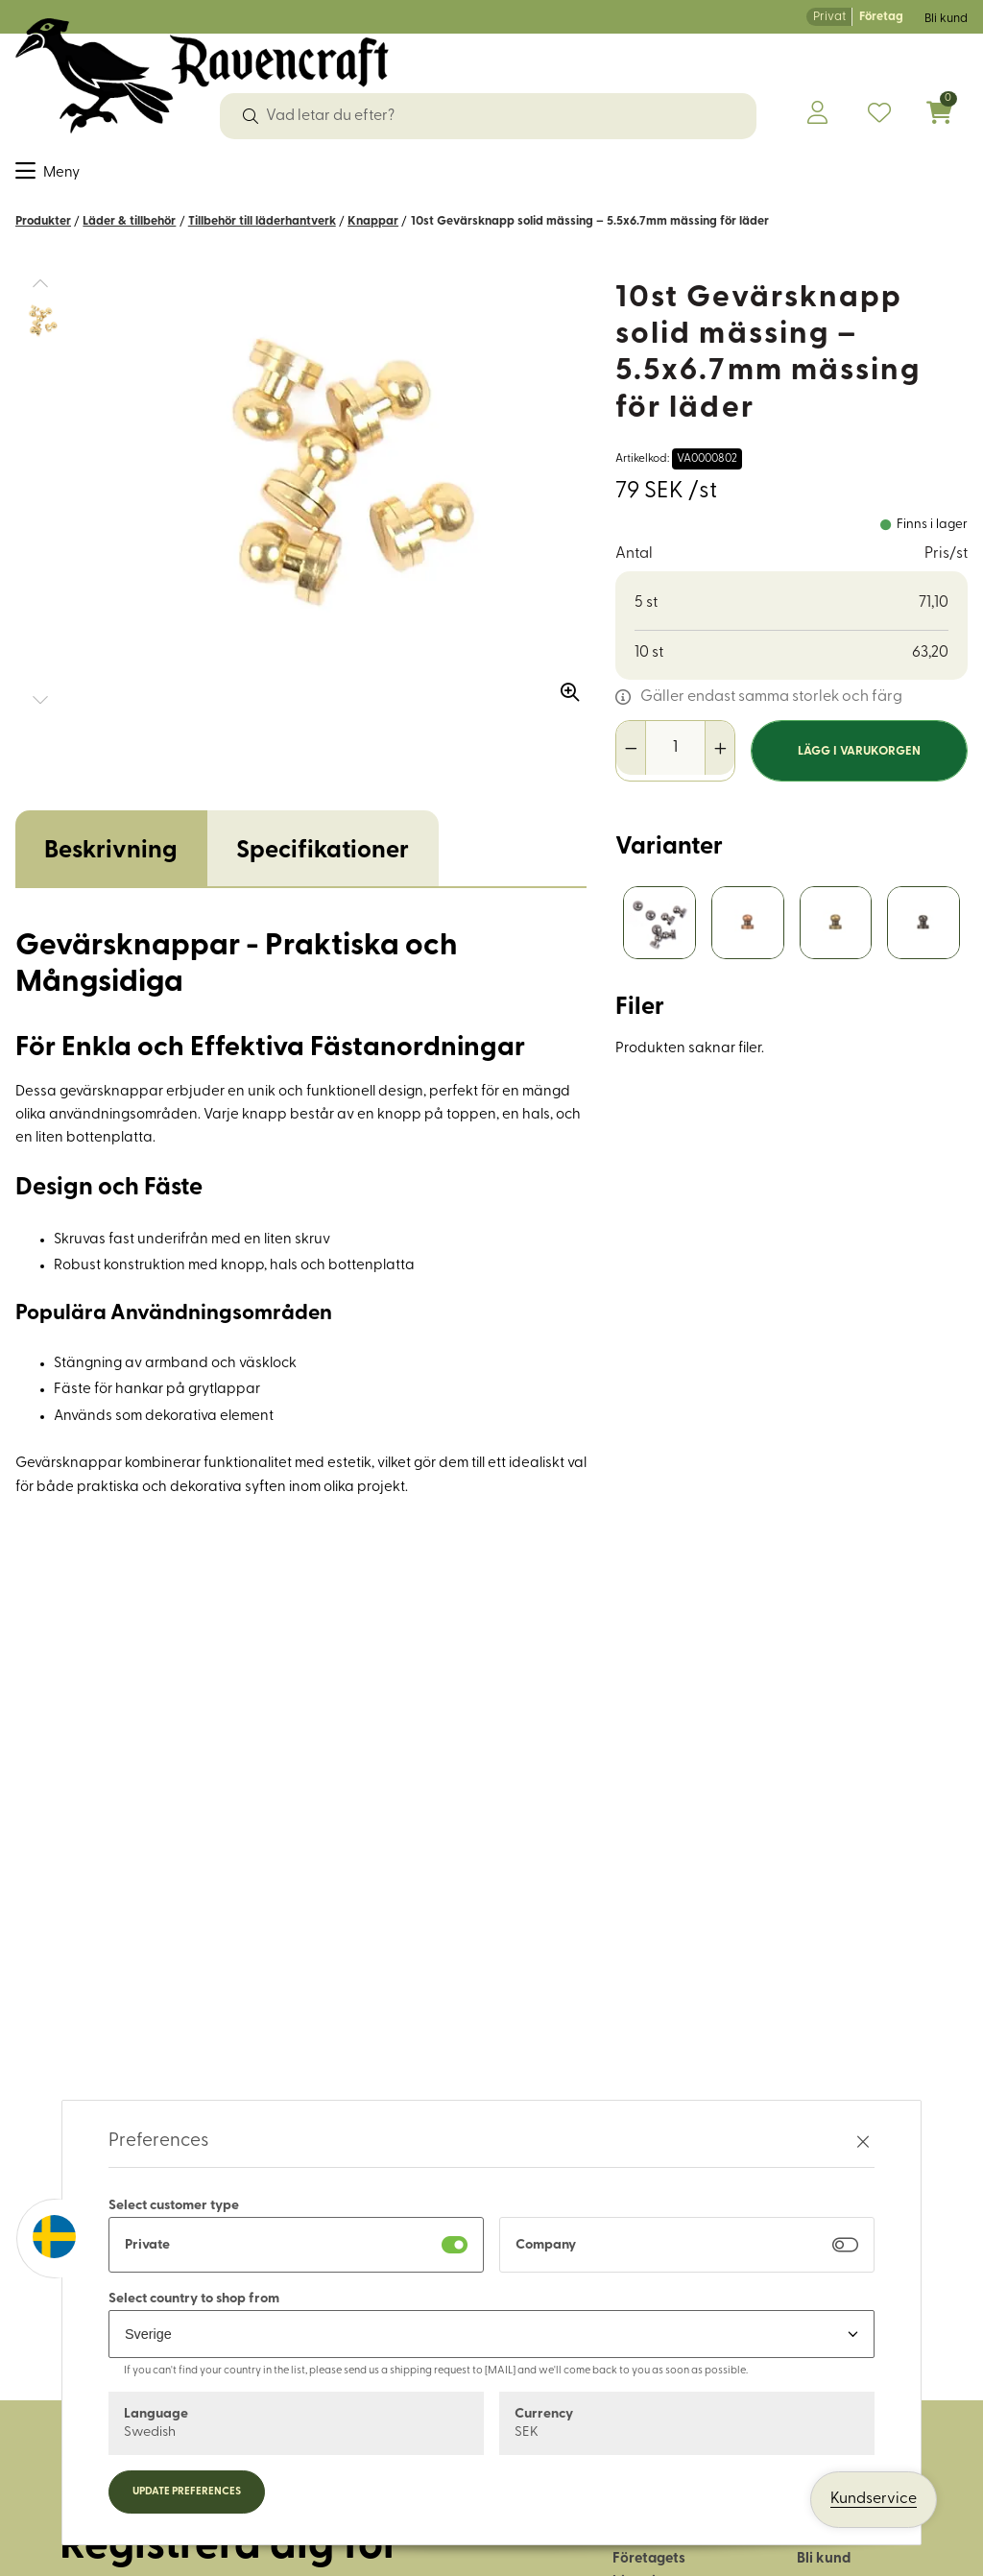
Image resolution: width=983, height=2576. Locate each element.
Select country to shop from (193, 2299)
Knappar (373, 234)
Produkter (43, 234)
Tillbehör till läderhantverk (262, 234)
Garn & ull (286, 176)
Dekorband (192, 176)
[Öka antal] (719, 760)
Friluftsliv (515, 176)
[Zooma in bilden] (563, 698)
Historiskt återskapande (750, 176)
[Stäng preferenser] (863, 2141)
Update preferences (186, 2492)
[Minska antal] (631, 760)
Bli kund (946, 18)
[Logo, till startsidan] (202, 75)
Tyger (36, 176)
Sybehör (103, 176)
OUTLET (886, 176)
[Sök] (250, 116)
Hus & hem (604, 176)
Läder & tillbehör (402, 176)
